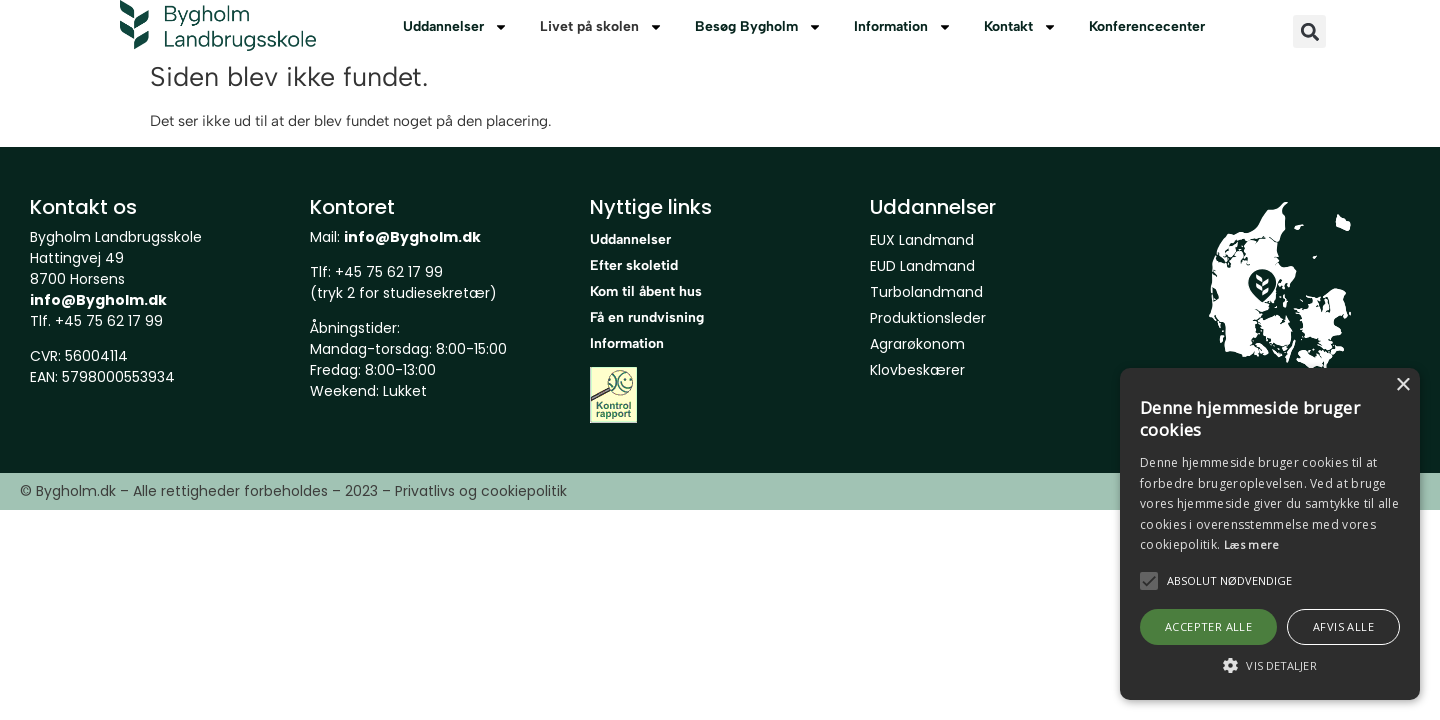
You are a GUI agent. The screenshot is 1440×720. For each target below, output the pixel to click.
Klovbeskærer (917, 370)
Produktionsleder (928, 318)
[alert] (1270, 534)
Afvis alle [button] (1343, 626)
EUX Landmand (922, 240)
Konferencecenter (1147, 26)
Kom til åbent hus (646, 291)
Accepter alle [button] (1208, 626)
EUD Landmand (922, 266)
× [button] (1402, 385)
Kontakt (1020, 27)
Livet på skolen (601, 27)
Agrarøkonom (917, 344)
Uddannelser (455, 27)
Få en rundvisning (647, 317)
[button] (1309, 31)
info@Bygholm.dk (98, 300)
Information (903, 27)
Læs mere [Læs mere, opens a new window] (1252, 544)
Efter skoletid (634, 265)
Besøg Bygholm (758, 27)
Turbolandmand (926, 292)
